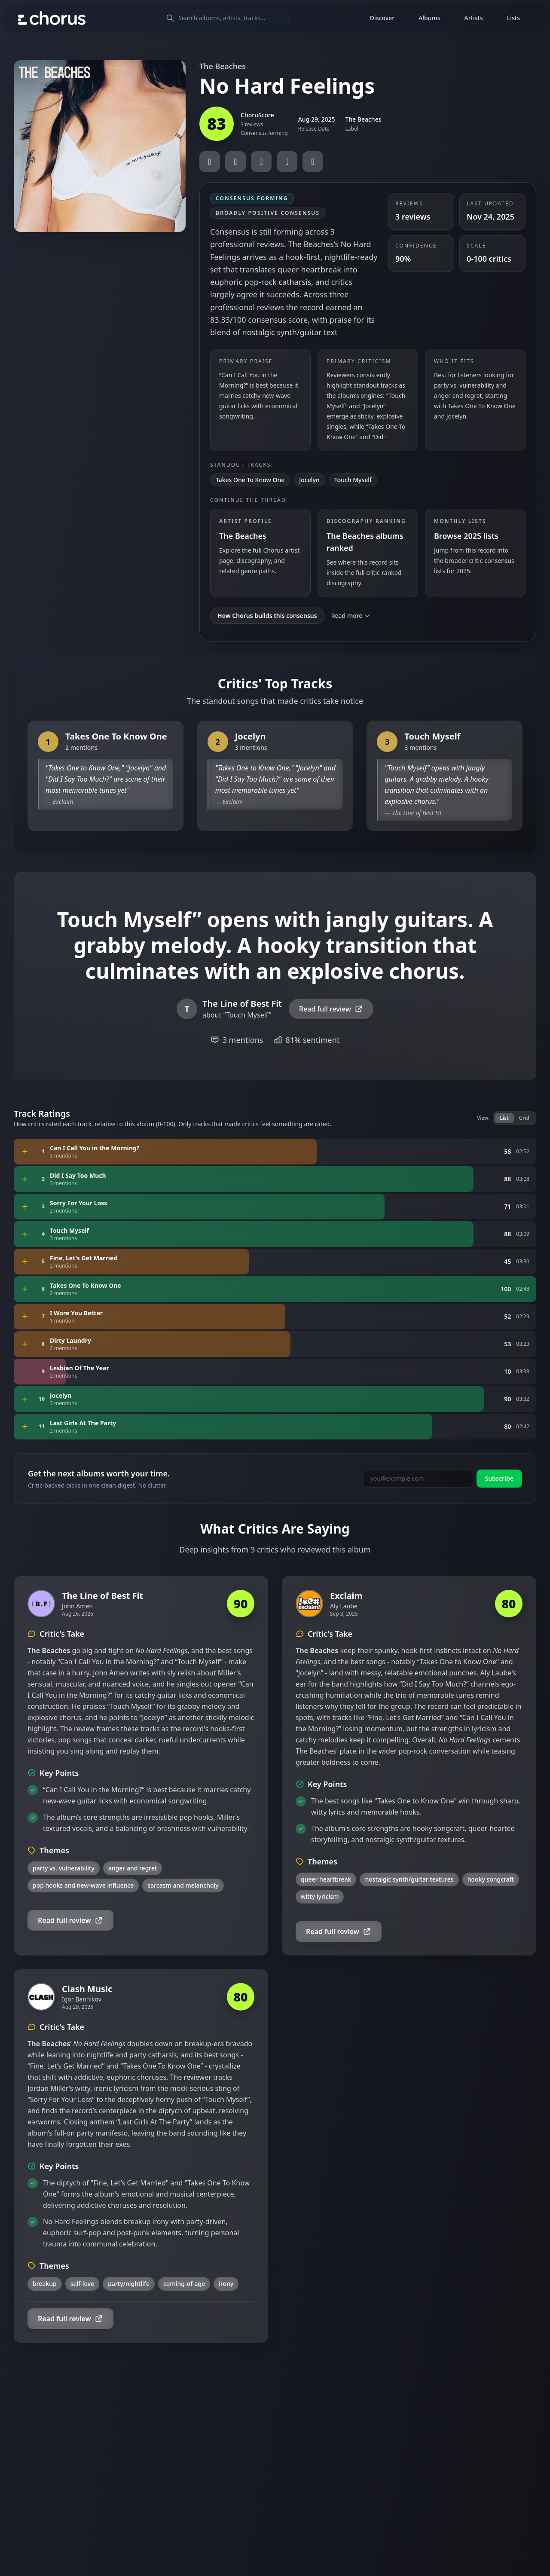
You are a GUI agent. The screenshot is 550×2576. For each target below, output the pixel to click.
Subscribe (499, 1478)
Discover (382, 18)
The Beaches (222, 66)
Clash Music (87, 1989)
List (504, 1117)
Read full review (331, 1009)
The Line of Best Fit (416, 813)
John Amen (77, 1606)
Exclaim (63, 802)
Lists (513, 18)
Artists (473, 18)
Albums (429, 18)
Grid (524, 1117)
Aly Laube (344, 1606)
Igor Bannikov (81, 1999)
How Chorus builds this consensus (267, 615)
